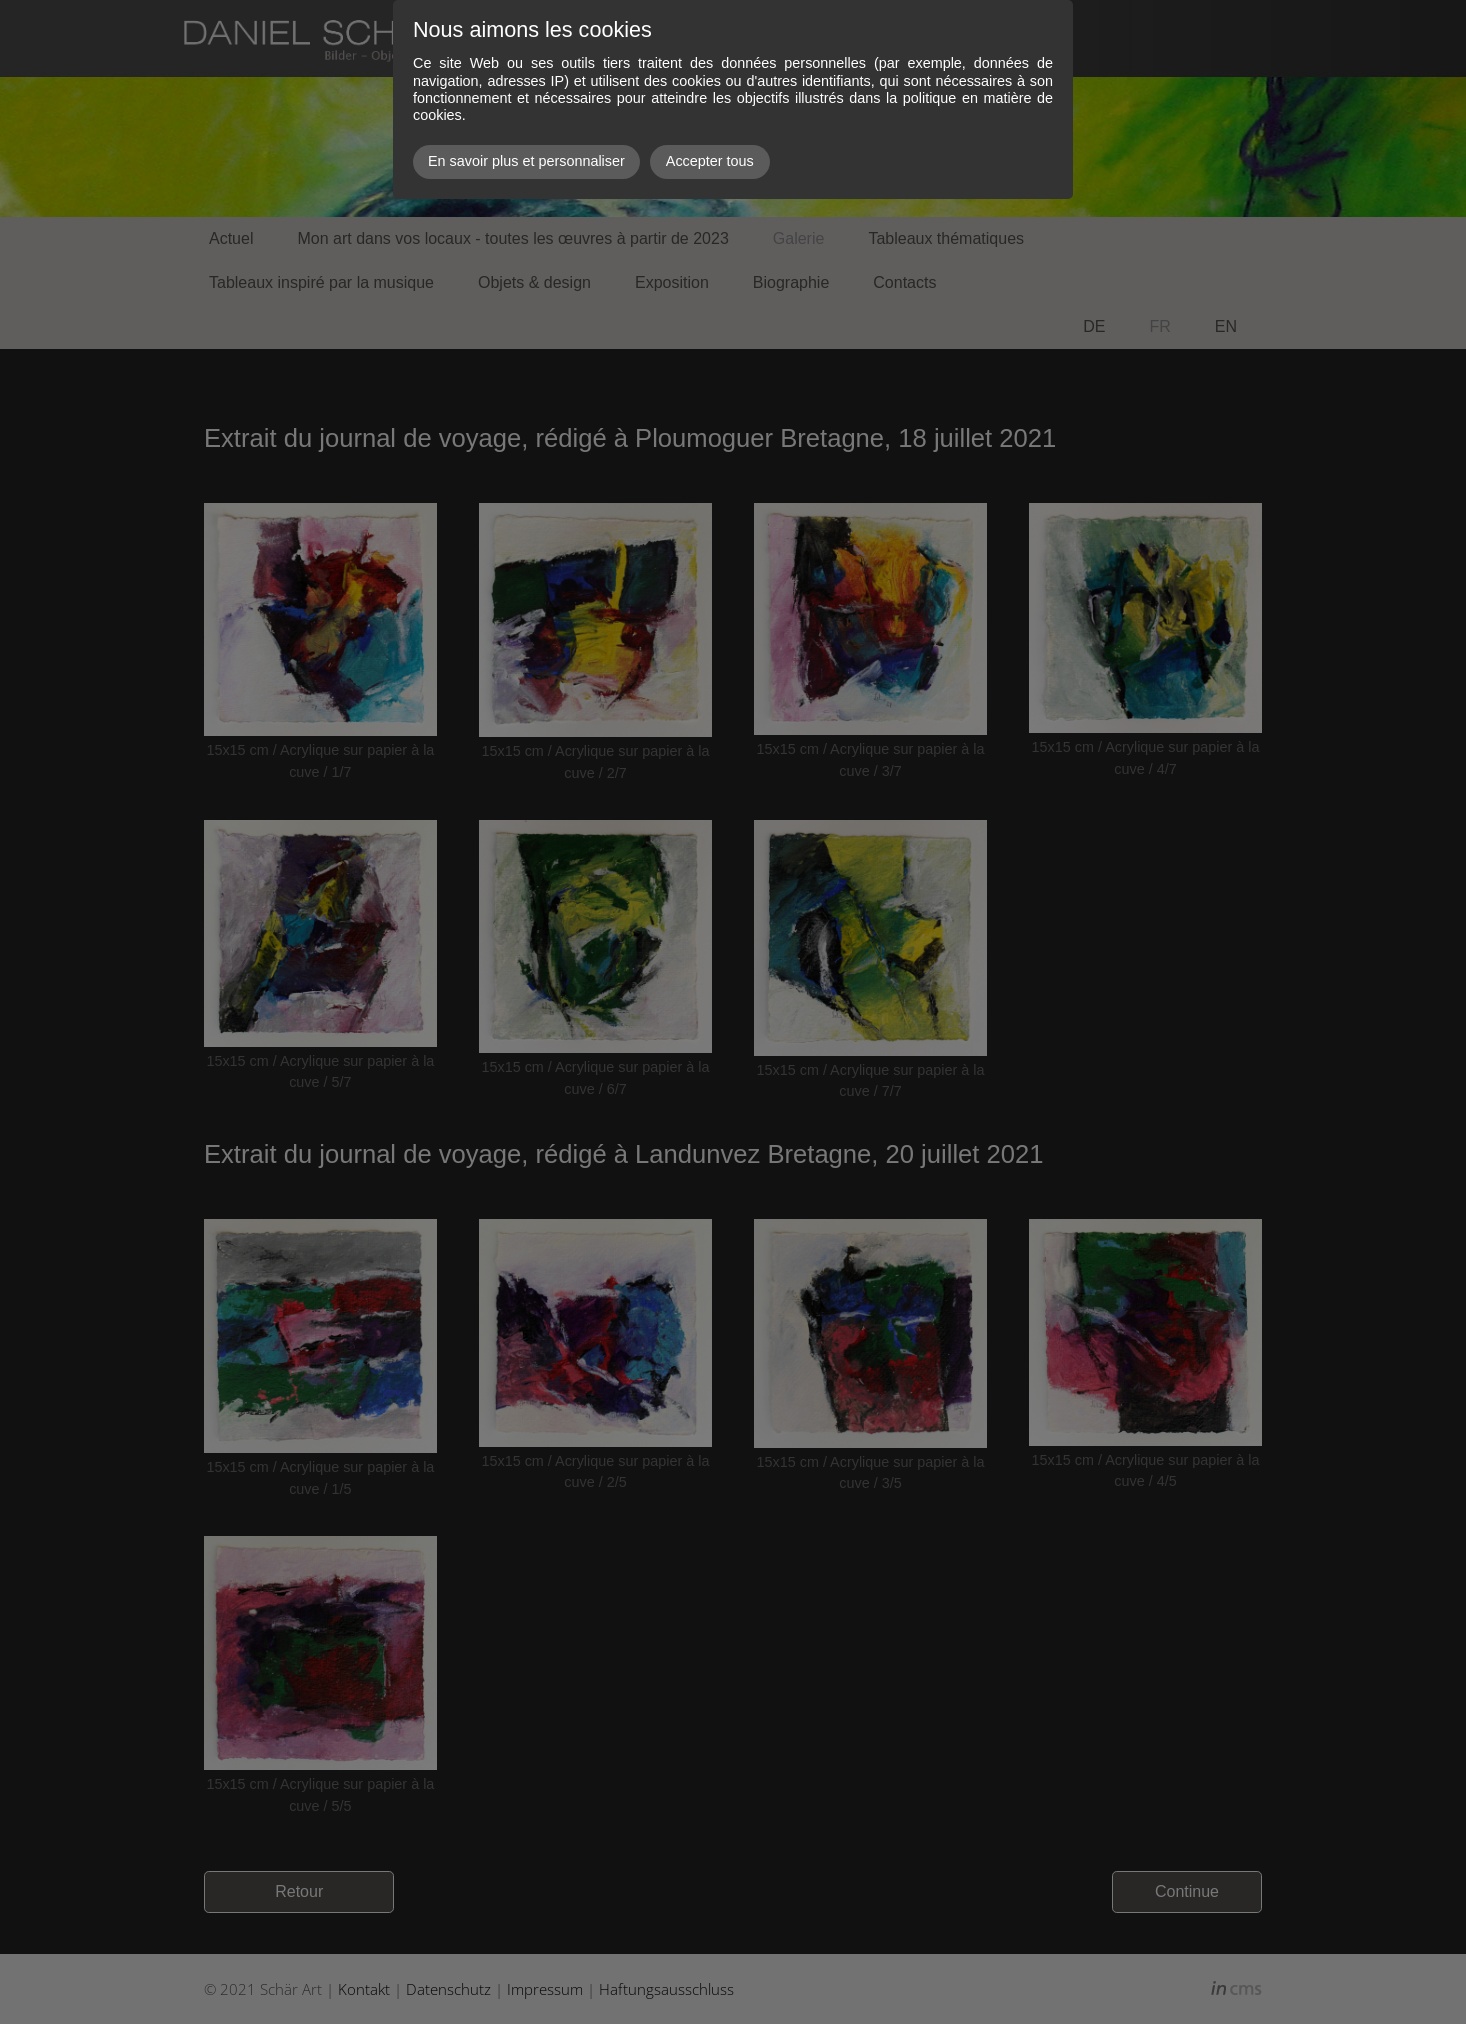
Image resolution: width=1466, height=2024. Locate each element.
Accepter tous (710, 161)
